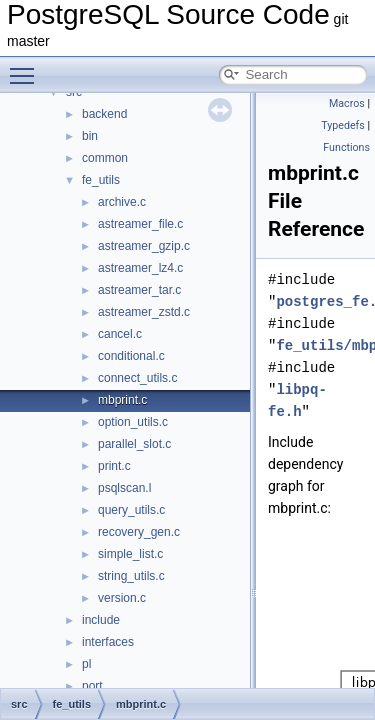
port (92, 686)
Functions (346, 147)
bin (90, 136)
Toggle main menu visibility (27, 67)
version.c (122, 598)
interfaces (108, 642)
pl (86, 664)
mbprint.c (122, 400)
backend (104, 114)
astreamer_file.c (140, 224)
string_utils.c (131, 576)
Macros (347, 103)
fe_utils (101, 180)
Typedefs (343, 125)
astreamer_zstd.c (144, 312)
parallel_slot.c (134, 444)
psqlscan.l (124, 488)
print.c (114, 466)
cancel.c (120, 334)
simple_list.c (130, 554)
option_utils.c (133, 422)
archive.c (122, 202)
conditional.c (131, 356)
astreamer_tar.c (139, 290)
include (101, 620)
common (105, 158)
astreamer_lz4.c (140, 268)
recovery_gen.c (139, 532)
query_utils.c (131, 510)
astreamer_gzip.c (144, 246)
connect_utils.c (137, 378)
